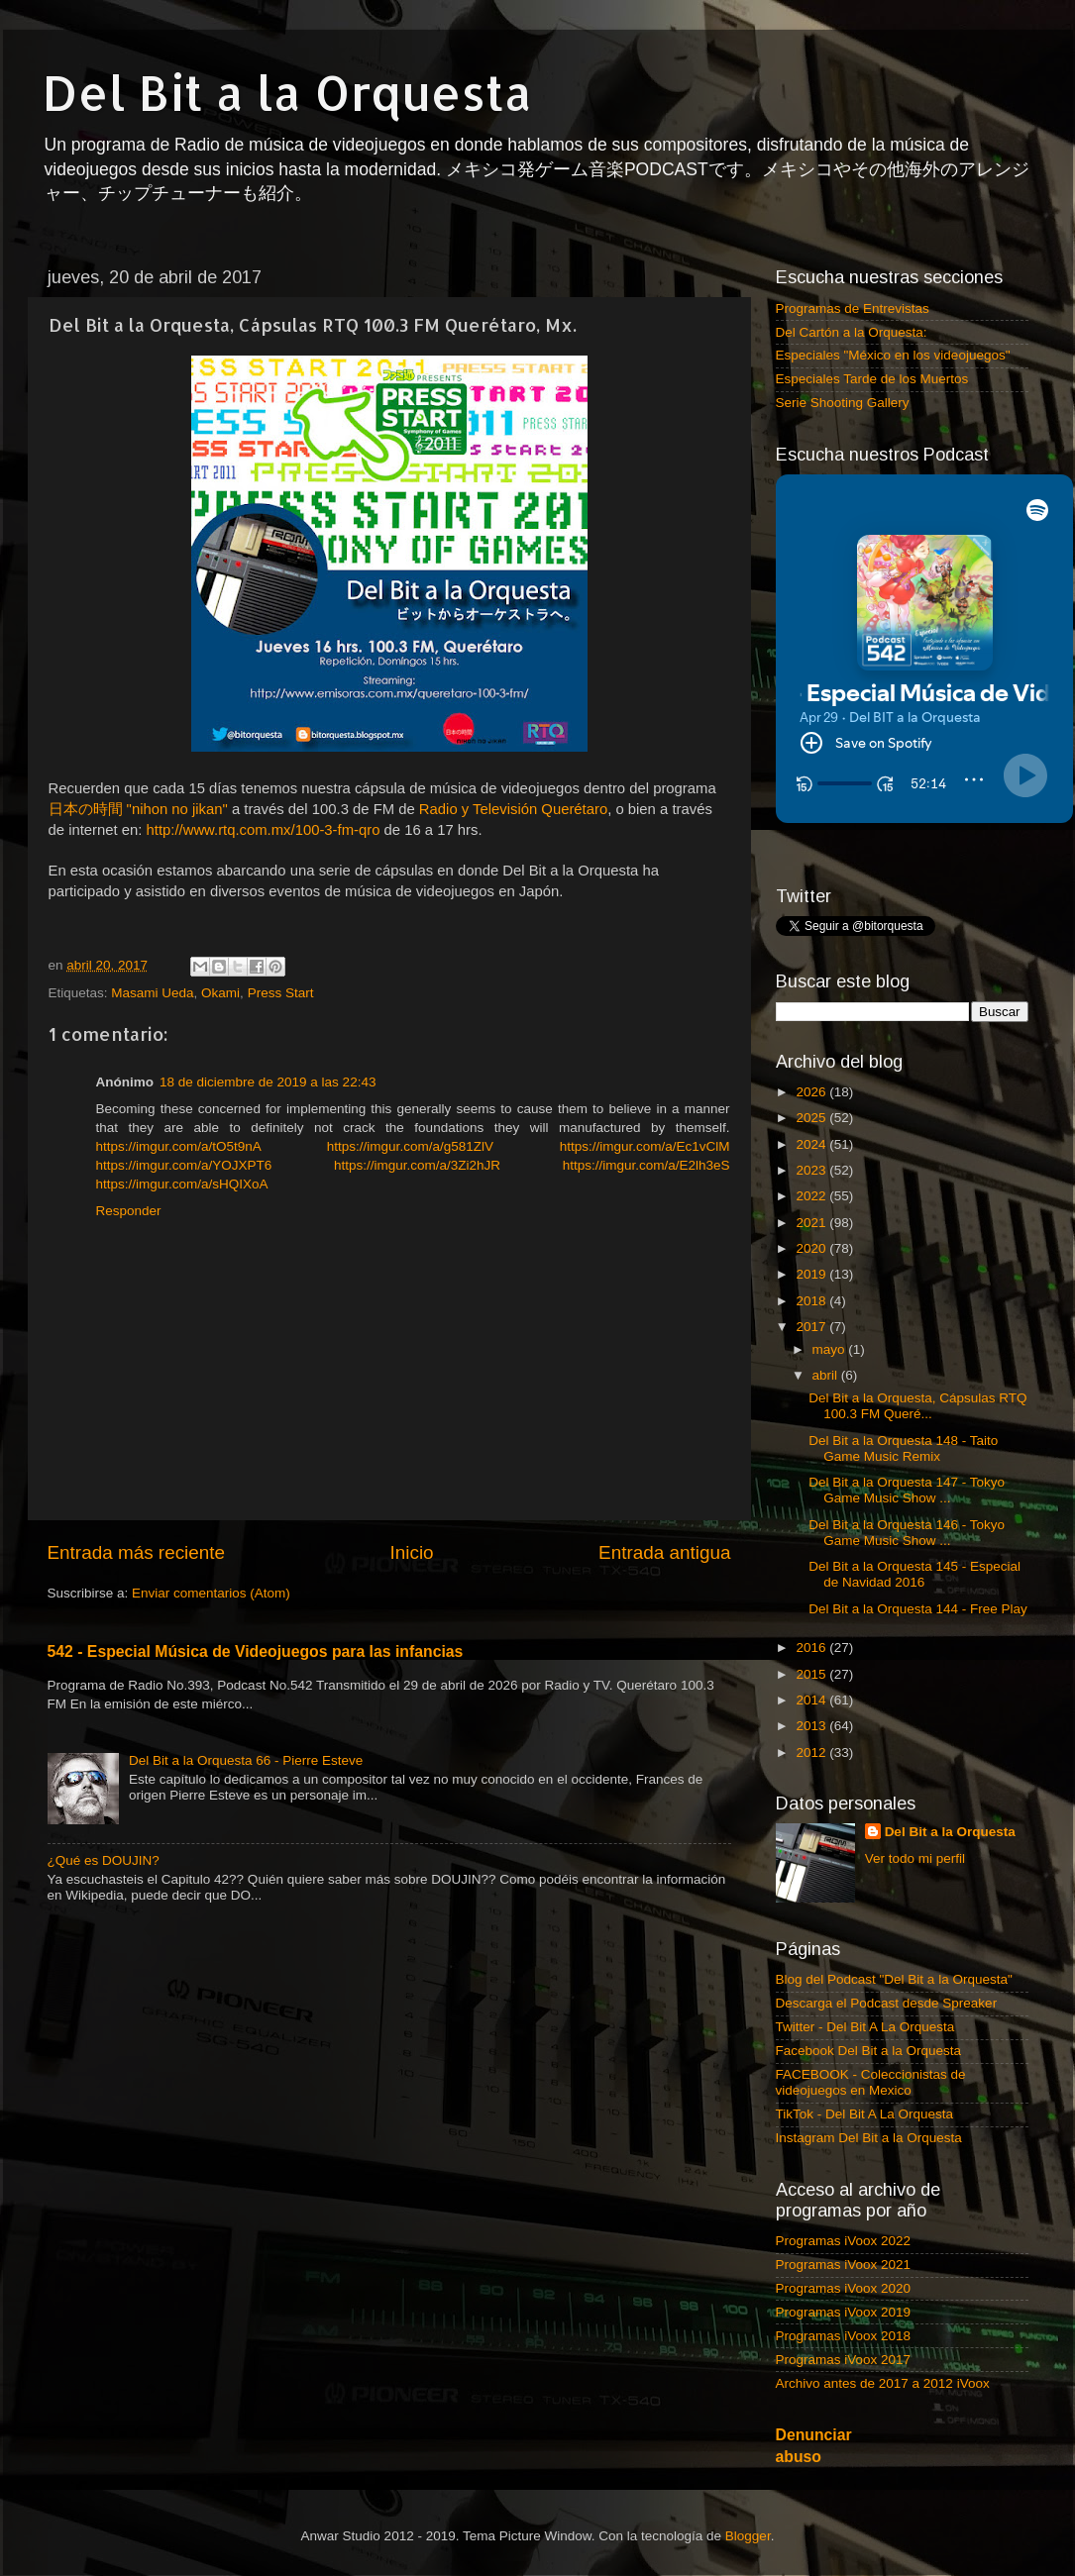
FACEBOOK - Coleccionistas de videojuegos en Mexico (871, 2082)
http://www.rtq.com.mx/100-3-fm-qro (263, 830)
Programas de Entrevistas (852, 308)
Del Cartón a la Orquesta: (851, 332)
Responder (128, 1210)
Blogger (748, 2535)
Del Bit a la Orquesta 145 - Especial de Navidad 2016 (914, 1574)
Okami (220, 992)
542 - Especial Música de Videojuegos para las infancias (256, 1651)
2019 (812, 1274)
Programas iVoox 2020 (844, 2288)
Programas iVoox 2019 (844, 2312)
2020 (812, 1248)
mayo (830, 1349)
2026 (812, 1091)
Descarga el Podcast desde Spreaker (887, 2003)
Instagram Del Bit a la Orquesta (869, 2137)
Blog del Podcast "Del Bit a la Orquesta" (894, 1979)
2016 (812, 1647)
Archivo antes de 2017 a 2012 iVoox (883, 2383)
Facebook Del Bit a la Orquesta (869, 2050)
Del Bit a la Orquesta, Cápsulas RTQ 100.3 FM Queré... (917, 1406)
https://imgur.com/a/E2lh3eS (646, 1165)
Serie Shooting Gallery (843, 402)
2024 (812, 1144)
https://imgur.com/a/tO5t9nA (179, 1146)
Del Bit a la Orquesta (287, 92)
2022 (812, 1195)
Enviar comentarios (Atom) (211, 1593)
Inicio (412, 1552)
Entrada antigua (664, 1552)
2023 (812, 1170)
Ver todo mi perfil (915, 1858)
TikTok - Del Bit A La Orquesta (865, 2114)
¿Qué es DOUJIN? (104, 1860)
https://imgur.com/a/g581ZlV (410, 1146)
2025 (812, 1117)
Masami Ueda (152, 992)
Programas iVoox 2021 (844, 2264)
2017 (812, 1326)
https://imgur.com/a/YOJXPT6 (184, 1165)
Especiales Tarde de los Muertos (872, 378)
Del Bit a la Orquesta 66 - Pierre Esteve (246, 1760)
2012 (812, 1752)
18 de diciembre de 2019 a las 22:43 (268, 1082)
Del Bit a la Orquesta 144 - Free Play (917, 1608)
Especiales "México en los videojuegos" (893, 355)
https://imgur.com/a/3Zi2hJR (417, 1165)
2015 (812, 1674)
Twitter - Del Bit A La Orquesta (865, 2026)
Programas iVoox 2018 (844, 2335)
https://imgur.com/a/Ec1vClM (645, 1146)
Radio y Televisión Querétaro (513, 809)
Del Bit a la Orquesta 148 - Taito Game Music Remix (903, 1448)
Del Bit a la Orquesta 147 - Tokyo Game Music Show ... (906, 1490)
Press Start (281, 992)
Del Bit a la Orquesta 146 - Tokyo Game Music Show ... (906, 1532)
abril (826, 1375)
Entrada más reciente (137, 1552)
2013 (812, 1725)
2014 (812, 1700)
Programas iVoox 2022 (844, 2240)
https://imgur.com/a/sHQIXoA (182, 1184)
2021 (812, 1222)
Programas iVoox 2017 (844, 2359)
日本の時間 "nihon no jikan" (138, 809)
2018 (812, 1300)
